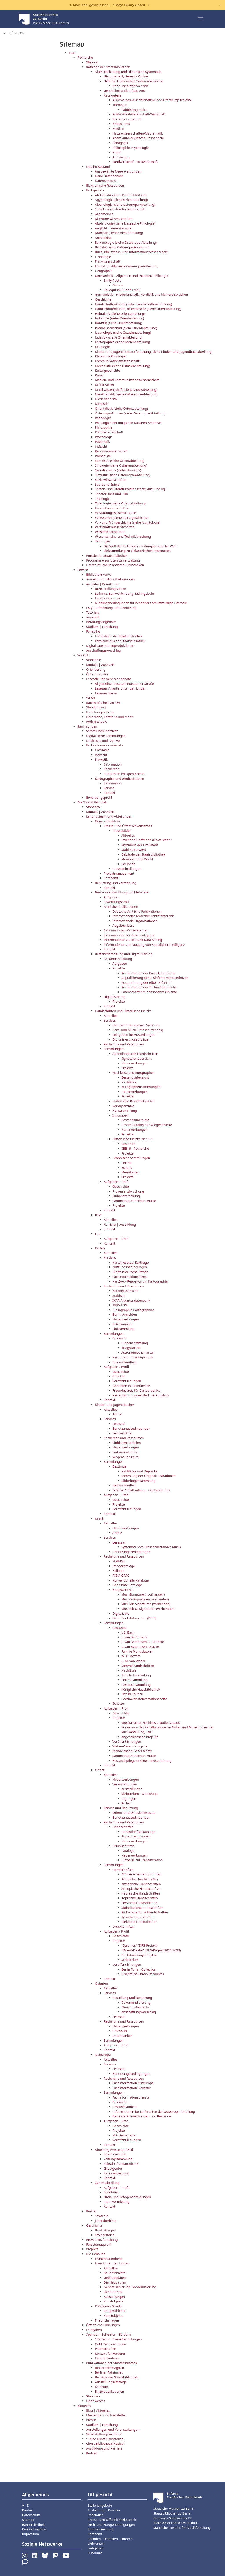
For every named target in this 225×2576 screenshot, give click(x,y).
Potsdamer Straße (108, 2306)
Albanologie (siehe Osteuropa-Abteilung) (125, 204)
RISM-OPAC (120, 1575)
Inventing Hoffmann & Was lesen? (146, 840)
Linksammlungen (125, 1452)
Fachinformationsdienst (130, 1277)
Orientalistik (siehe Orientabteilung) (121, 408)
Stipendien (95, 2515)
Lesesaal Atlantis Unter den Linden (120, 688)
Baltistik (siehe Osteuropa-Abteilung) (122, 247)
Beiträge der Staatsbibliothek (116, 2377)
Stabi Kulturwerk (133, 850)
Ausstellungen (131, 1789)
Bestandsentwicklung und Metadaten (122, 892)
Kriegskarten (130, 1348)
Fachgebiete (95, 190)
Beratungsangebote (101, 622)
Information (113, 764)
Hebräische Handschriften (140, 1893)
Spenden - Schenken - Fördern (108, 2334)
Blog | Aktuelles (98, 2410)
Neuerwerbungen (134, 1063)
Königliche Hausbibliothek (140, 1689)
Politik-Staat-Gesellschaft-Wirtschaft (138, 114)
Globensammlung (134, 1343)
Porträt (126, 1163)
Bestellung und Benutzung (132, 1998)
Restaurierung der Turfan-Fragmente (148, 987)
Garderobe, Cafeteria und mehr (109, 717)
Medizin (118, 128)
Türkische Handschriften (139, 1922)
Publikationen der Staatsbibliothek (111, 2363)
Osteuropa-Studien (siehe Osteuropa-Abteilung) (130, 413)
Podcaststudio (96, 721)
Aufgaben (111, 897)
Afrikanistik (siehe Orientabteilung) (121, 195)
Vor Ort (82, 655)
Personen (128, 864)
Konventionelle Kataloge (130, 1580)
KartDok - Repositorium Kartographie (140, 1281)
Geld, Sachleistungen (110, 2344)
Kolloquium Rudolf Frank (122, 290)
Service (82, 570)
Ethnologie (103, 257)
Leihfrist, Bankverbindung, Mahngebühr (124, 593)
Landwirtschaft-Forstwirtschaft (135, 162)
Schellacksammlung (136, 1675)
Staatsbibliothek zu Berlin (172, 2513)
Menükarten (130, 1172)
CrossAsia (102, 750)
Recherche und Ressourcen (124, 1044)
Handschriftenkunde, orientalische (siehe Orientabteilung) (138, 309)
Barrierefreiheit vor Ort (103, 703)
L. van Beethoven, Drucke (140, 1647)
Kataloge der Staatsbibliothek (108, 67)
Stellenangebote (100, 2505)
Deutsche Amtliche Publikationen (136, 911)
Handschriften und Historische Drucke (123, 1011)
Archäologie (121, 157)
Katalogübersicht (125, 1291)
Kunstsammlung (124, 1110)
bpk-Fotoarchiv (115, 2154)
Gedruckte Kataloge (127, 1585)
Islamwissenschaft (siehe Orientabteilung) (126, 328)
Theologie (119, 105)
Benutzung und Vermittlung (115, 883)
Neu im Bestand (98, 166)
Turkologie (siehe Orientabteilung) (120, 503)
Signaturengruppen (136, 1836)
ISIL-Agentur (113, 2168)
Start (6, 33)
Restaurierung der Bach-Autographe (148, 973)
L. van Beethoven (134, 1637)
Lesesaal (118, 1423)
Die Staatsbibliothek (92, 802)
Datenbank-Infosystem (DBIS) (134, 1618)
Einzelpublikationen (109, 2391)
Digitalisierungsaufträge (130, 1039)
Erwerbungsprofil (99, 797)
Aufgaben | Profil (116, 1182)
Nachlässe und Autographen (133, 1072)
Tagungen (128, 1798)
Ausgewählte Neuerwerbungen (118, 171)
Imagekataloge (123, 1566)
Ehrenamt (111, 878)
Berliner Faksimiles (109, 2372)
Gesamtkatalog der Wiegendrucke (146, 1125)
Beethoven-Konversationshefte (144, 1699)
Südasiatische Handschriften (142, 1908)
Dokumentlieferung (136, 2002)
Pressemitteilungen (126, 868)
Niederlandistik (106, 399)
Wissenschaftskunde (110, 532)
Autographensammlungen (141, 1087)
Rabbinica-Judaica (134, 110)
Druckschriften (123, 1846)
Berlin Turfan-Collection (138, 1969)
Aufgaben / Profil (116, 1367)
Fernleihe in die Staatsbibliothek (118, 636)
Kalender (101, 2387)
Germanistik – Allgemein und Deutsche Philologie (131, 276)
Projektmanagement (119, 873)
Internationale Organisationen (135, 921)
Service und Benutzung (121, 1808)
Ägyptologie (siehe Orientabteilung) (121, 200)
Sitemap (28, 2520)
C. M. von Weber (133, 1661)
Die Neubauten (115, 2282)
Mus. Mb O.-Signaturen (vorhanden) (147, 1609)
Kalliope (118, 1571)
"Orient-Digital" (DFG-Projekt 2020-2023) (151, 1950)
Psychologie (104, 437)
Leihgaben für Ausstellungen (133, 1034)
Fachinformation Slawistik (131, 2088)
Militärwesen (104, 385)
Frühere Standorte (108, 2259)
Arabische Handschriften (139, 1879)
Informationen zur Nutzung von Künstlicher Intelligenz (144, 944)
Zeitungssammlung (118, 2159)
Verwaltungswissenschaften (115, 513)
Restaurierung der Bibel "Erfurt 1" (146, 982)
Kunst (116, 152)
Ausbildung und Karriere (104, 2448)
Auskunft (93, 617)
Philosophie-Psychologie (130, 148)
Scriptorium (130, 1960)
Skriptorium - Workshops (139, 1794)
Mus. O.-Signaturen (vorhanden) (145, 1599)
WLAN (90, 698)
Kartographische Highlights (132, 1357)
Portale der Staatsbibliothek (106, 555)
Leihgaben (94, 2330)
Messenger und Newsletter (106, 2415)
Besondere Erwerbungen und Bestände (141, 2116)
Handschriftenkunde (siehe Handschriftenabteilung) (133, 304)
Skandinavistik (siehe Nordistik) (118, 470)
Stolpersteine (104, 2235)
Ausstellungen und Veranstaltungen (112, 2429)
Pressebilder (121, 831)
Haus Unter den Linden (112, 2263)
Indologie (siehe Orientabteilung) (119, 318)
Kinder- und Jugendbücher (114, 1405)
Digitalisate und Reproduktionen (110, 645)
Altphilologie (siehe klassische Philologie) (125, 223)
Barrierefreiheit (33, 2524)
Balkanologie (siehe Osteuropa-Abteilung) (126, 242)
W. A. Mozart (130, 1656)
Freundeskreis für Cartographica (136, 1390)
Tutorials (92, 612)
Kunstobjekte (113, 2301)
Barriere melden (34, 2529)
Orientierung (95, 669)
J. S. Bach (127, 1632)
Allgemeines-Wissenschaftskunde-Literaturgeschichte (152, 100)
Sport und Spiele (107, 484)
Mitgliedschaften (124, 2135)
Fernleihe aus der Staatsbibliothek (120, 641)
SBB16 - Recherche (135, 1148)
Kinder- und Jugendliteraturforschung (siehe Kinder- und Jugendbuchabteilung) (153, 351)
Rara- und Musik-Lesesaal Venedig (137, 1030)
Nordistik (101, 404)
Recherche (85, 57)
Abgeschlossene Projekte (139, 1737)
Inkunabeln (120, 1115)
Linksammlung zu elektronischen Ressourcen (137, 551)
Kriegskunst (121, 124)
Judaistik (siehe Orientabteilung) (118, 337)
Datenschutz (31, 2515)
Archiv (117, 1414)
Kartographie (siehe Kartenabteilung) (122, 342)
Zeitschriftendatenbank (121, 2164)
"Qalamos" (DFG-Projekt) (139, 1945)
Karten (100, 1248)
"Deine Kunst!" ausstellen (104, 2439)
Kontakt (109, 793)
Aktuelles (128, 835)
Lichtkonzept (113, 2292)
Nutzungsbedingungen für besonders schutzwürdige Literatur (141, 603)
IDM (98, 1215)
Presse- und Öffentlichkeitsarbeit (128, 826)
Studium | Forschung (102, 627)
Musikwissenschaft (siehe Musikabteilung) (126, 389)
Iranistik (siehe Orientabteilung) (118, 323)
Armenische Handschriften (141, 1884)
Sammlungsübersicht (102, 731)
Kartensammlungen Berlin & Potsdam (140, 1395)
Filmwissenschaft (107, 261)
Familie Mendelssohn (137, 1651)
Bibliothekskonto (98, 574)
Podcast (92, 2453)
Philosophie (103, 427)
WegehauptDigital (125, 1457)
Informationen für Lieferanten (126, 930)
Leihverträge (121, 1433)
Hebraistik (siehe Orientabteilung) (120, 314)
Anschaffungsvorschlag (103, 650)
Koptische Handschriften (139, 1898)
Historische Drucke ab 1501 (132, 1139)
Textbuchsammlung (136, 1685)
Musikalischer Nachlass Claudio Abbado (150, 1722)
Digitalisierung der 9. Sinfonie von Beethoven (154, 978)
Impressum (30, 2534)
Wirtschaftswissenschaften (114, 527)
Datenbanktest (106, 181)
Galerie (117, 285)
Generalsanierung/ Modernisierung (130, 2287)
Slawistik (101, 759)
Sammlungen (87, 726)
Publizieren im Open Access (124, 774)
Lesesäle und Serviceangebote (108, 679)
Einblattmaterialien (126, 1443)
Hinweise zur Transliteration (142, 1860)
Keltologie (102, 347)
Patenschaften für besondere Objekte (149, 992)
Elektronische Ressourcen (105, 185)
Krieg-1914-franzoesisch (130, 86)
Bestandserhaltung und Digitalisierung (123, 954)
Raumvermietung (117, 2202)
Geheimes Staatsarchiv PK (172, 2518)
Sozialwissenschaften (110, 479)
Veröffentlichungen (126, 1381)
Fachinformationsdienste (104, 745)
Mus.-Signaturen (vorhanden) (143, 1594)
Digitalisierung (114, 997)
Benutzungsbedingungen (131, 1428)
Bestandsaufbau (124, 1362)
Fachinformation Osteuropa (133, 2083)
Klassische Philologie (110, 356)
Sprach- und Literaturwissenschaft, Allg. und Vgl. (131, 489)
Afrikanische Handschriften (141, 1874)
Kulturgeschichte (107, 370)
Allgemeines (104, 214)
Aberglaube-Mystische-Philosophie (138, 138)
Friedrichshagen (107, 2320)
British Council (132, 1694)
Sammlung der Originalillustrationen (148, 1476)
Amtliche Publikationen (121, 906)
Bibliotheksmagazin (109, 2368)
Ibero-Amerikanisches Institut (175, 2523)
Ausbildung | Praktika (104, 2510)
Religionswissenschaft (111, 451)
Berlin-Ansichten (124, 1314)
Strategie (101, 2216)
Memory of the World (137, 859)
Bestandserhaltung (118, 959)
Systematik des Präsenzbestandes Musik (151, 1547)
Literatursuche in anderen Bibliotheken (115, 565)
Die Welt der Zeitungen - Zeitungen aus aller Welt (140, 546)
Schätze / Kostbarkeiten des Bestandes (141, 1490)
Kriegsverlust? (122, 1590)
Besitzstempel (105, 2230)
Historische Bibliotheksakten (133, 1101)
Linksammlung (123, 1329)
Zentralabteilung (107, 2183)
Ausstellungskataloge (111, 2382)
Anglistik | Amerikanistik (113, 228)
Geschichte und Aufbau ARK (124, 90)
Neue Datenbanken (109, 176)
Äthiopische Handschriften (141, 1888)
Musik (99, 1519)
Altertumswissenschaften (113, 219)
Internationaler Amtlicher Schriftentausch (143, 916)
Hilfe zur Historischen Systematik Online (133, 81)
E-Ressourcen (122, 1324)
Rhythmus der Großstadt (139, 845)
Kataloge (127, 1850)
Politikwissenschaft (109, 432)
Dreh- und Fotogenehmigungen (127, 2197)
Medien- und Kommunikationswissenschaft (127, 380)
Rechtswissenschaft (127, 119)
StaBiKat (118, 1561)
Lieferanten (96, 2543)
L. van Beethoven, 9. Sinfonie (142, 1642)
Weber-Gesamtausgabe (129, 1746)
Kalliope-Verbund (116, 2173)
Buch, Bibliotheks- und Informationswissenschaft (131, 252)
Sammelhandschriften (137, 1666)
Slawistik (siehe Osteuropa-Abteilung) (122, 475)
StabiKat (92, 62)
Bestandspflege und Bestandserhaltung (141, 1760)
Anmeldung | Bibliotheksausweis (110, 579)
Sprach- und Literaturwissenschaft (120, 209)
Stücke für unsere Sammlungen (118, 2339)
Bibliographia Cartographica (133, 1310)
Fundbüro (111, 2192)
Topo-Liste (120, 1305)
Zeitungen (102, 541)
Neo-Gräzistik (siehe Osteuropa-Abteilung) (126, 394)
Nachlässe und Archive (103, 741)
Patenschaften (105, 2349)
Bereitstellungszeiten (110, 589)
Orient (99, 1770)
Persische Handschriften (139, 1903)
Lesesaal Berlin (106, 693)
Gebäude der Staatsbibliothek (143, 854)
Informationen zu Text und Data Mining (133, 940)
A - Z (25, 2505)
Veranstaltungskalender (104, 2434)
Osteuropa (103, 2054)
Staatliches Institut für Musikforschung (182, 2528)
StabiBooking (96, 707)
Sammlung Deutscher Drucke (134, 1201)
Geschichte (103, 299)
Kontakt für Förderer (110, 2353)
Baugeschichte (114, 2273)
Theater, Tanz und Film (111, 494)
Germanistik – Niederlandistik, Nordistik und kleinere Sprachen (141, 294)
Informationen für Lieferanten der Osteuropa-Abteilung (153, 2111)
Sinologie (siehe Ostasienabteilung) (121, 465)
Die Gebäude (95, 2254)
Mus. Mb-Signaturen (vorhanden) (145, 1604)
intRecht (101, 446)
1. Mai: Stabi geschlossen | (107, 5)
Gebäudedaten (115, 2277)
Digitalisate (120, 1613)
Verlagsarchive (123, 1106)
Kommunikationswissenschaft (117, 361)
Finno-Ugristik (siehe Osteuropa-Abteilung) (126, 266)
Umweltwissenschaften (112, 508)
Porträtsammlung (134, 1680)
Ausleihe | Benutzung (102, 584)
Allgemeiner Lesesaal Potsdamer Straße (124, 683)
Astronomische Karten (137, 1352)
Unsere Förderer (107, 2358)
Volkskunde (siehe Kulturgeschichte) (122, 517)
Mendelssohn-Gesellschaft (132, 1751)
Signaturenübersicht (136, 1058)
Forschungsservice (108, 598)
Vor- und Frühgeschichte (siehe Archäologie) (127, 522)
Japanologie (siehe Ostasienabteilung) (123, 332)
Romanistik (103, 456)
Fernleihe (93, 631)
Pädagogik (120, 143)
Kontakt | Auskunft (100, 665)
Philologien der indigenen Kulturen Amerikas (128, 423)
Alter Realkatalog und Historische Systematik (128, 72)
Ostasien (101, 1983)
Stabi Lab (93, 2396)
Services (110, 1020)
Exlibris (126, 1168)
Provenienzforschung (128, 1191)
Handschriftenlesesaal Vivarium (135, 1025)
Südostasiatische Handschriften (144, 1912)
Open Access (95, 2401)
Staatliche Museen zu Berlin (173, 2508)
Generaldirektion (107, 821)
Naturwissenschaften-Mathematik (137, 133)
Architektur (103, 238)
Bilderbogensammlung (138, 1481)
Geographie (103, 271)
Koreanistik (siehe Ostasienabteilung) (122, 366)
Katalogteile (112, 95)
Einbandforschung (126, 1196)
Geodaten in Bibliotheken (131, 1386)
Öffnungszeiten (97, 674)
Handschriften (123, 1827)
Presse (91, 2420)
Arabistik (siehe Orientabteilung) (119, 233)
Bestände (128, 1144)
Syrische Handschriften (138, 1917)
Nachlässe (128, 1082)
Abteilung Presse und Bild (114, 2149)
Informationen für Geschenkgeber (129, 935)
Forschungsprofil (98, 2244)
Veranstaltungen (124, 1784)
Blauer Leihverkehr (135, 2007)
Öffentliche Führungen (103, 2325)
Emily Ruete (112, 280)
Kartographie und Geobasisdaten (119, 778)
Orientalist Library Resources (142, 1974)
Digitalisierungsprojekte (139, 1955)
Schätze (118, 1703)
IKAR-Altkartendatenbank (131, 1300)
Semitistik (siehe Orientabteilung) (119, 461)
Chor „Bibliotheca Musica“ (105, 2443)
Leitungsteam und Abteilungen (109, 816)
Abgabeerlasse (123, 925)
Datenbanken (122, 2036)
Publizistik (102, 442)
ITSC (98, 1234)
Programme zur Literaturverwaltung (113, 560)
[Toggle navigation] (200, 19)
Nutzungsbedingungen (129, 1267)
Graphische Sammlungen (131, 1158)
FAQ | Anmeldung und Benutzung (111, 608)
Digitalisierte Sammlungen (105, 736)
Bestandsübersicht (135, 1077)
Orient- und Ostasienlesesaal (133, 1812)
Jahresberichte (105, 2221)
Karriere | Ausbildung (120, 1224)
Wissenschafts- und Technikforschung (123, 536)
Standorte (93, 660)
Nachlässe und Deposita (139, 1471)
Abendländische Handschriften (135, 1054)
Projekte (118, 968)
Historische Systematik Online (126, 76)
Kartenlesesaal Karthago (130, 1262)
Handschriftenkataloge (138, 1832)
